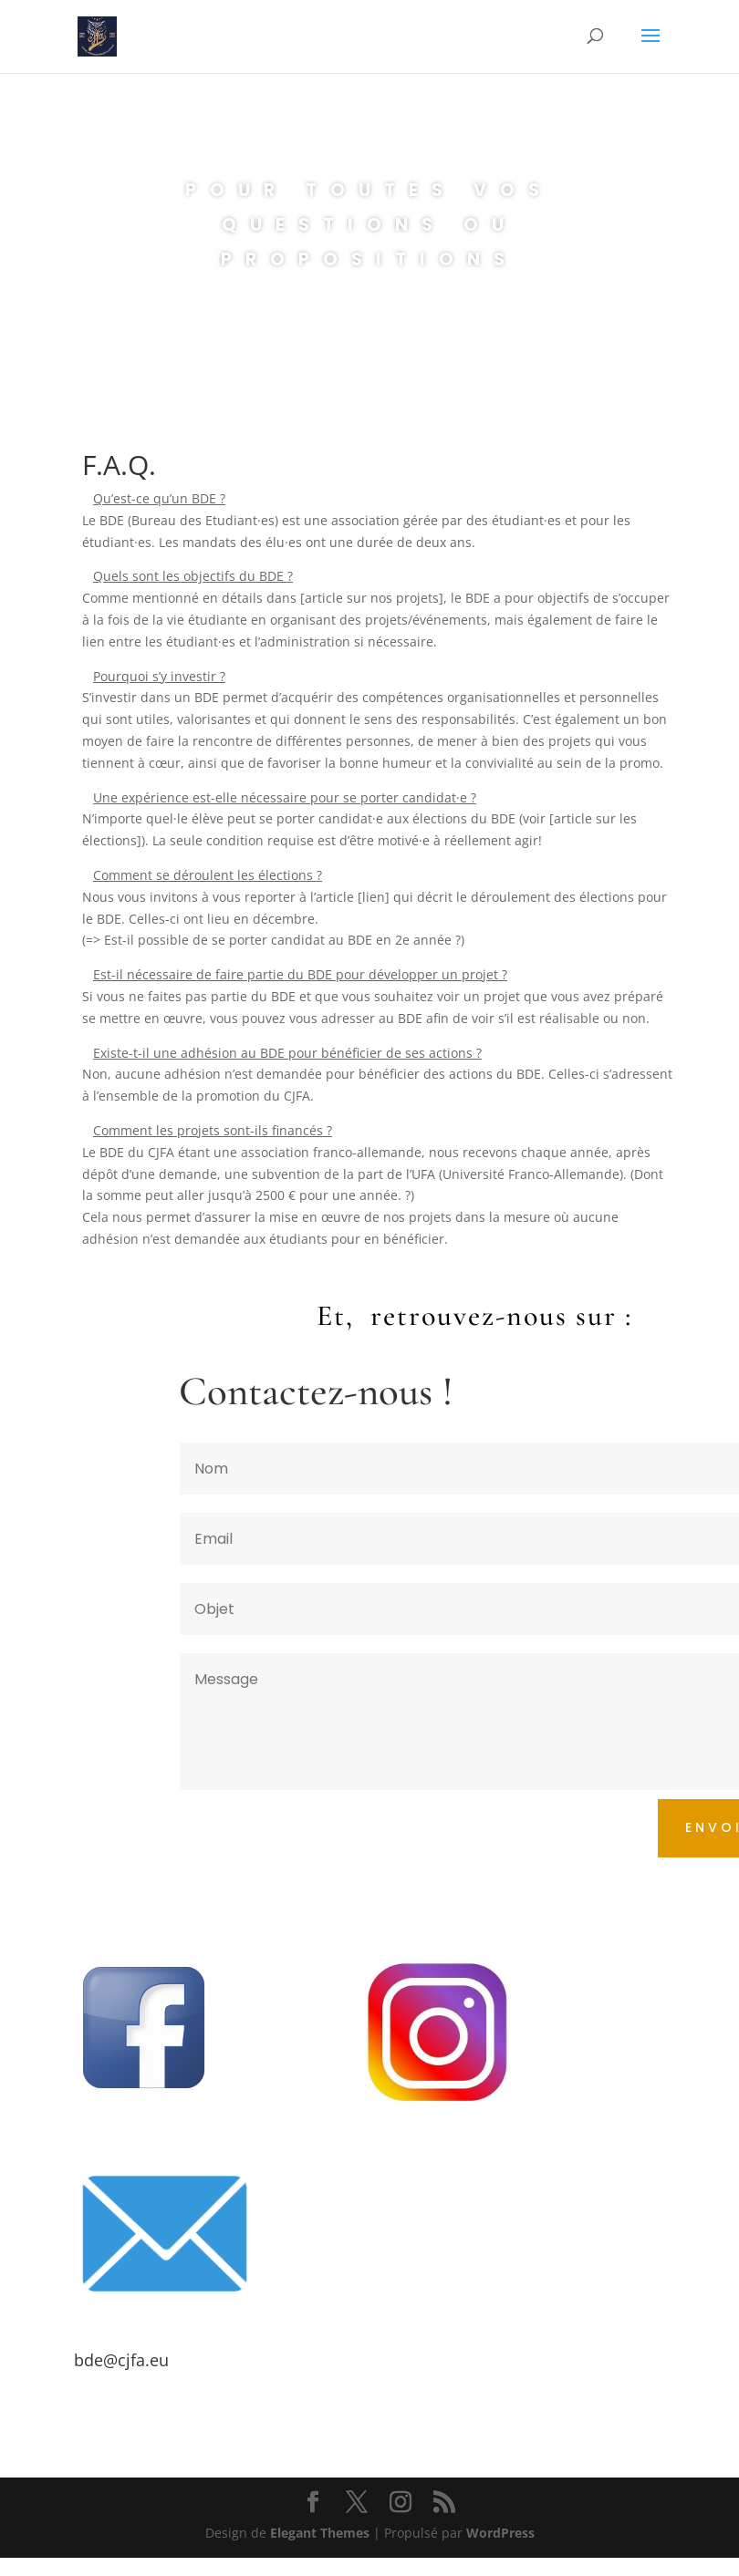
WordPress (500, 2532)
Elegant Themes (320, 2532)
